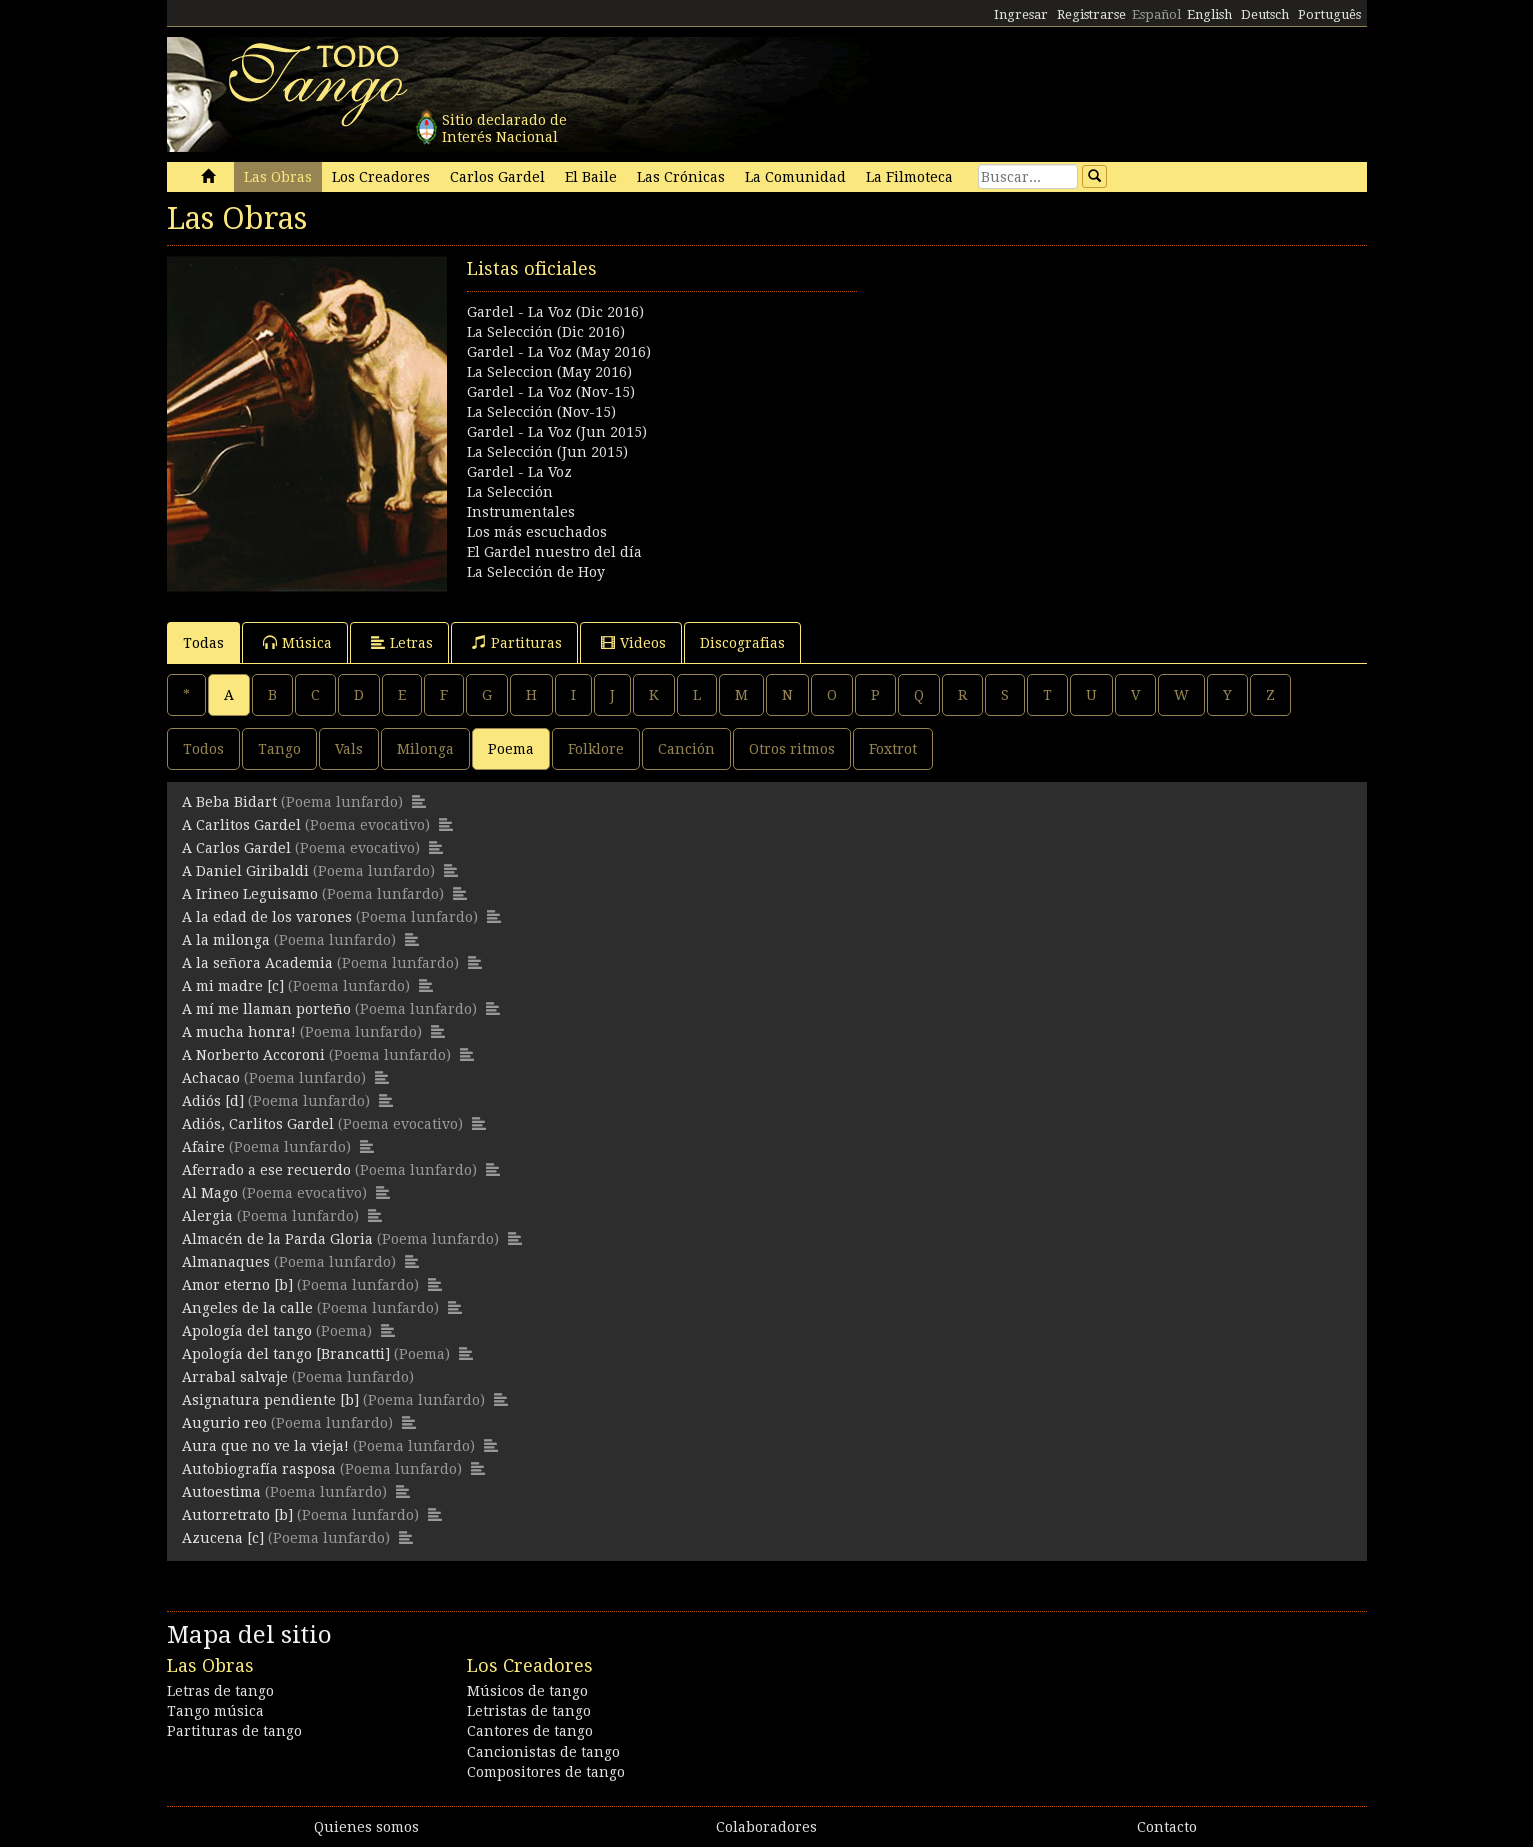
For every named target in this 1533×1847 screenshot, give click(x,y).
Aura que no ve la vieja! (265, 1446)
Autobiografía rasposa (259, 1469)
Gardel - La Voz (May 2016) (559, 352)
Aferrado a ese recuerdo (266, 1170)
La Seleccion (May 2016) (549, 372)
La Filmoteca (909, 177)
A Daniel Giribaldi (245, 871)
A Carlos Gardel (236, 848)
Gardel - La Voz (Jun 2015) (557, 432)
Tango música (215, 1711)
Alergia (207, 1216)
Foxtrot (893, 749)
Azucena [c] (223, 1538)
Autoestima (221, 1492)
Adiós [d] (213, 1101)
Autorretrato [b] (237, 1515)
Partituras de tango (234, 1731)
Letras (402, 642)
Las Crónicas (681, 177)
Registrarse (1091, 14)
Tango (279, 749)
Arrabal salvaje (235, 1377)
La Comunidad (795, 177)
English (1209, 14)
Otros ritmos (792, 749)
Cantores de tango (530, 1731)
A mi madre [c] (233, 986)
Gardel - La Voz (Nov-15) (551, 392)
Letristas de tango (529, 1711)
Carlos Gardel (497, 177)
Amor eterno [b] (237, 1285)
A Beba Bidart (229, 802)
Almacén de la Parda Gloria (277, 1239)
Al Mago (210, 1193)
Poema (511, 749)
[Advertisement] (1067, 396)
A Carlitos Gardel (241, 825)
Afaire (203, 1147)
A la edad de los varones (267, 917)
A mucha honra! (239, 1032)
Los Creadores (381, 177)
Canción (686, 749)
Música (297, 642)
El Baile (591, 177)
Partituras (517, 642)
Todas (203, 643)
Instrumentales (521, 512)
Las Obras (278, 177)
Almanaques (226, 1262)
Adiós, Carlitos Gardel (258, 1124)
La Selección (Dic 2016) (546, 332)
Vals (349, 749)
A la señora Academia (257, 963)
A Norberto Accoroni (253, 1055)
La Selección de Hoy (536, 572)
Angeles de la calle (247, 1308)
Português (1329, 14)
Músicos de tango (527, 1691)
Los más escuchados (537, 532)
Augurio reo (224, 1423)
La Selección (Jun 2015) (547, 452)
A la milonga (226, 940)
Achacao (211, 1078)
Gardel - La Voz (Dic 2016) (555, 312)
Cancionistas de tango (543, 1752)
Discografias (742, 643)
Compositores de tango (546, 1772)
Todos (203, 749)
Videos (633, 642)
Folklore (596, 749)
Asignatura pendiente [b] (270, 1400)
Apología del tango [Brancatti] (286, 1354)
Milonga (425, 749)
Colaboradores (766, 1827)
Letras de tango (220, 1691)
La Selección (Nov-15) (541, 412)
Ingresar (1021, 14)
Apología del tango (247, 1331)
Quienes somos (366, 1827)
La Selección (510, 492)
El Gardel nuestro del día (554, 552)
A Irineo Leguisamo (250, 894)
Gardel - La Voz (519, 472)
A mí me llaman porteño (266, 1009)
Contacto (1167, 1827)
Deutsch (1265, 14)
